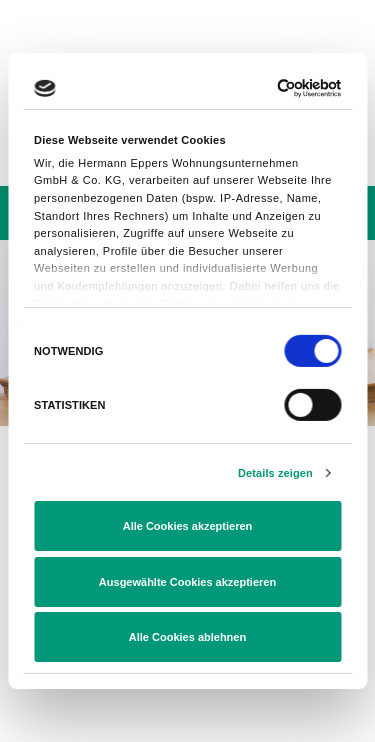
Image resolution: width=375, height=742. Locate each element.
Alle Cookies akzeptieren (188, 526)
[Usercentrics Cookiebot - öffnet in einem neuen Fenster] (259, 88)
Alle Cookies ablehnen (187, 637)
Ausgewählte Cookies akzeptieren (187, 582)
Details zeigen (275, 473)
